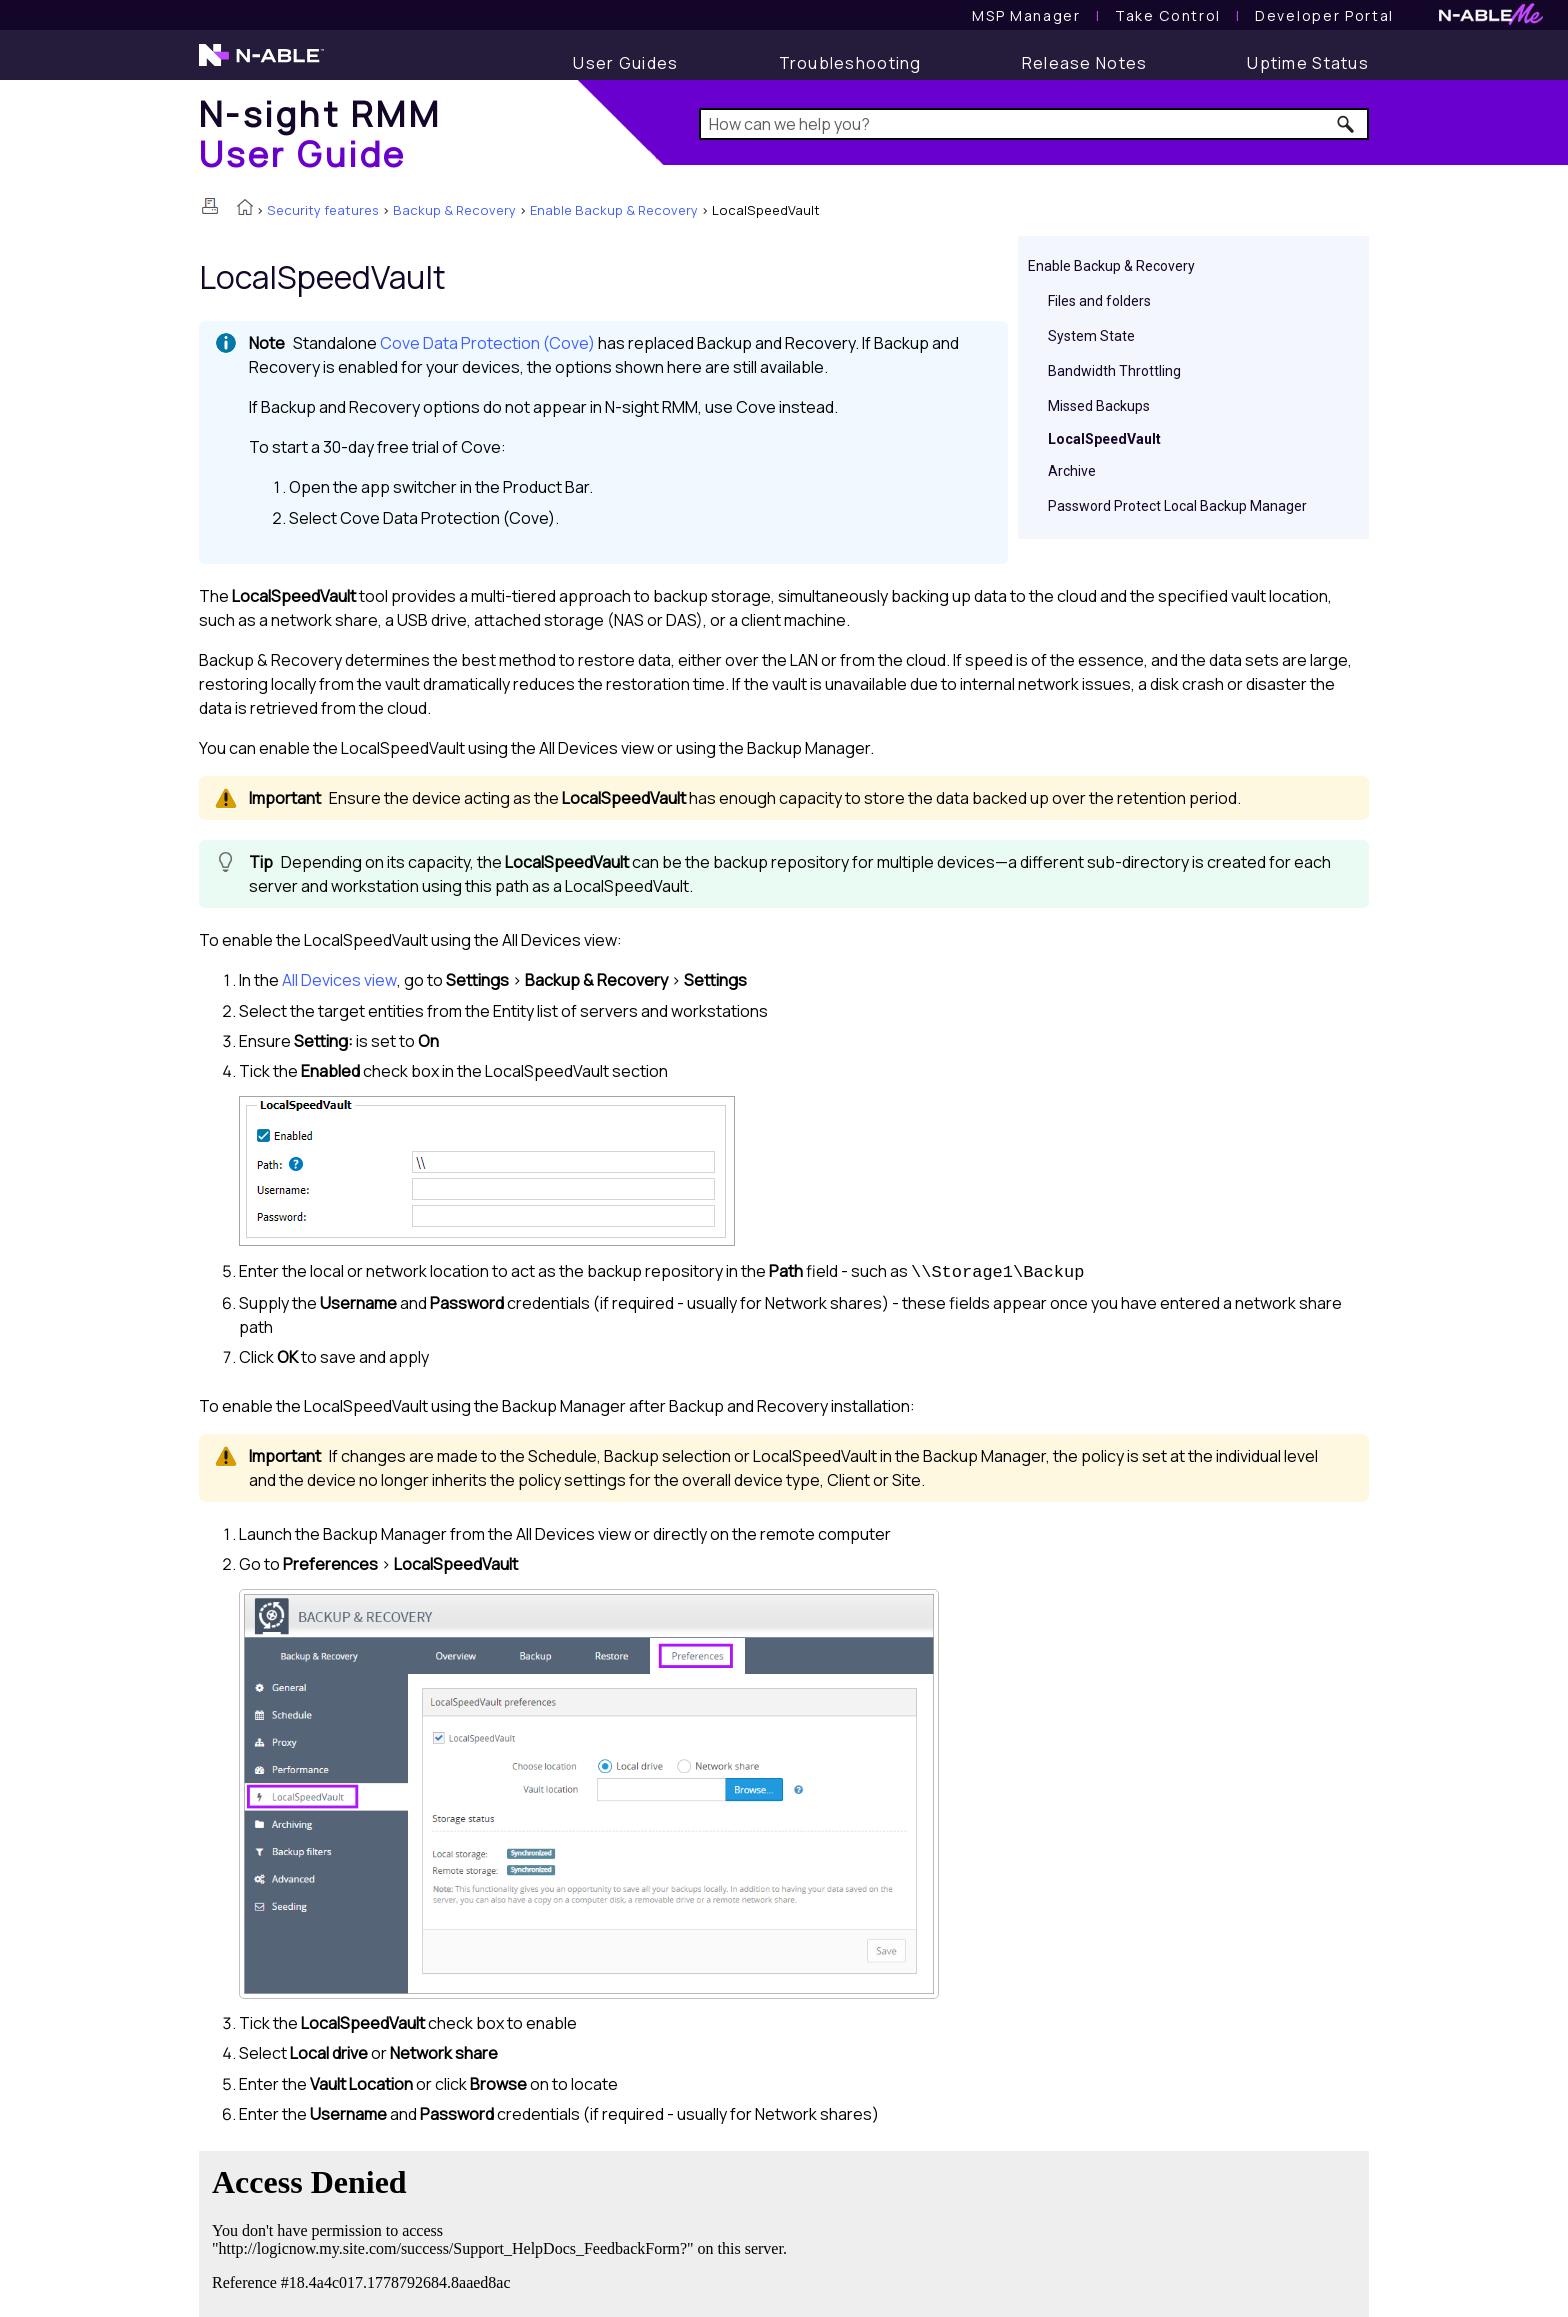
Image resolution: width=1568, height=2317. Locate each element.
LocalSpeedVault (1104, 439)
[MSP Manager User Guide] (1026, 15)
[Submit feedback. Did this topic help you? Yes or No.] (504, 2231)
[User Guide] (625, 63)
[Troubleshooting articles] (850, 63)
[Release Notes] (1085, 63)
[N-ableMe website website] (1491, 19)
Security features (323, 210)
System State (1091, 336)
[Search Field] (1034, 124)
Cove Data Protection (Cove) (487, 343)
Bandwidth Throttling (1114, 371)
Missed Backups (1099, 406)
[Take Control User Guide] (1168, 15)
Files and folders (1099, 301)
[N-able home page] (261, 64)
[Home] (320, 133)
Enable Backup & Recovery (614, 210)
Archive (1072, 471)
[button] (1346, 124)
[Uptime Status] (1308, 63)
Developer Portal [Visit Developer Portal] (1324, 15)
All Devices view (339, 980)
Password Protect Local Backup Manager (1177, 506)
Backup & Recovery (454, 210)
